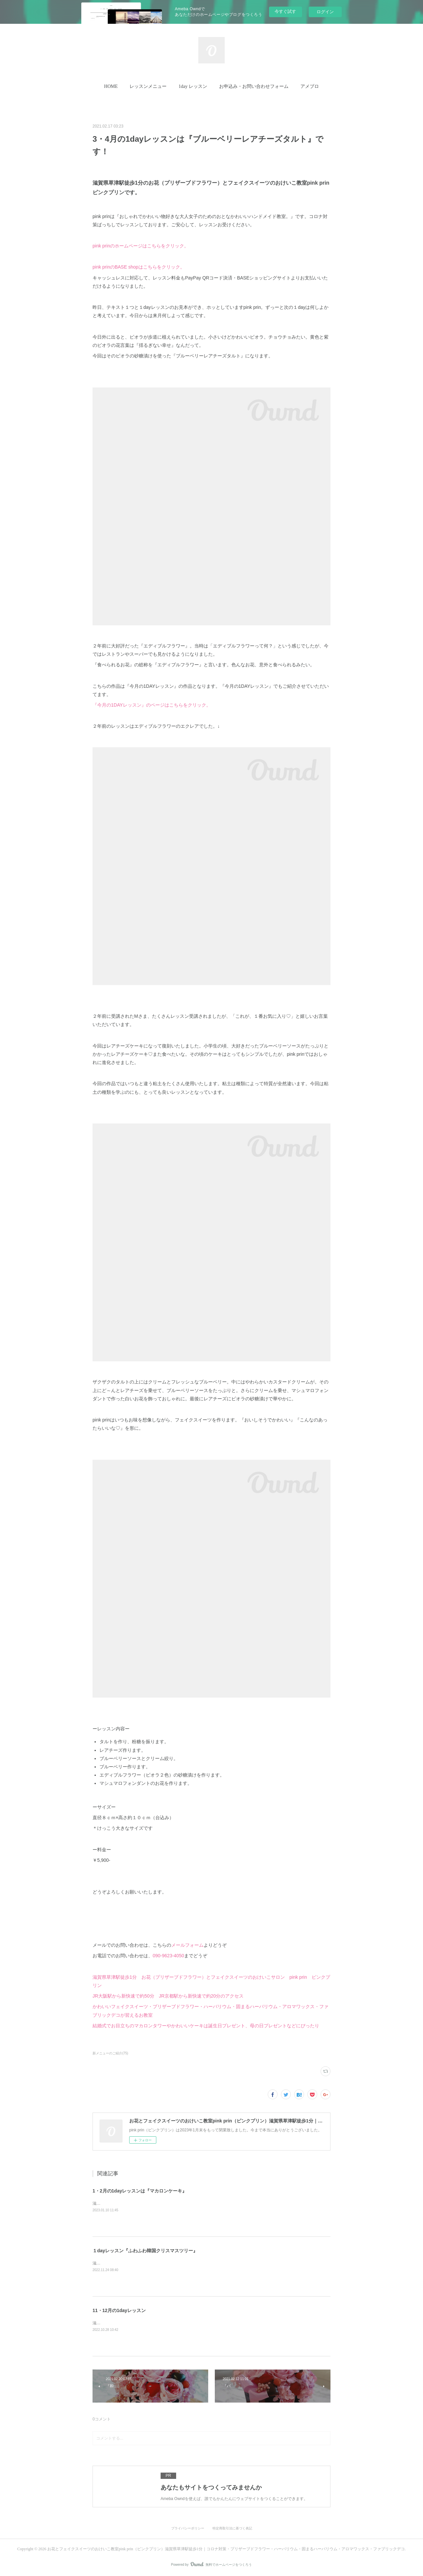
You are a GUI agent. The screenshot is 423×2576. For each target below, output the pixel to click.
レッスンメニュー (148, 86)
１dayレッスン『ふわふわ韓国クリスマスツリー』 (145, 2250)
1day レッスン (192, 86)
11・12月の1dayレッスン (119, 2310)
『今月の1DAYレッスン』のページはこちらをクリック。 (152, 705)
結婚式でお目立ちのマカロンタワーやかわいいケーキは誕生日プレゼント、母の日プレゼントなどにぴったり (206, 2025)
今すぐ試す (285, 11)
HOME (111, 86)
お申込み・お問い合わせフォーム (253, 86)
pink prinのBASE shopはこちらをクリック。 (139, 267)
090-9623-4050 (168, 1955)
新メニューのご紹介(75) (110, 2053)
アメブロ (309, 86)
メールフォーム (187, 1945)
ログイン (325, 11)
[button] (111, 86)
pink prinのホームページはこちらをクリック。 (141, 245)
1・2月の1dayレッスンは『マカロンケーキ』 (140, 2190)
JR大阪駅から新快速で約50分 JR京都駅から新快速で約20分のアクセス (168, 1996)
